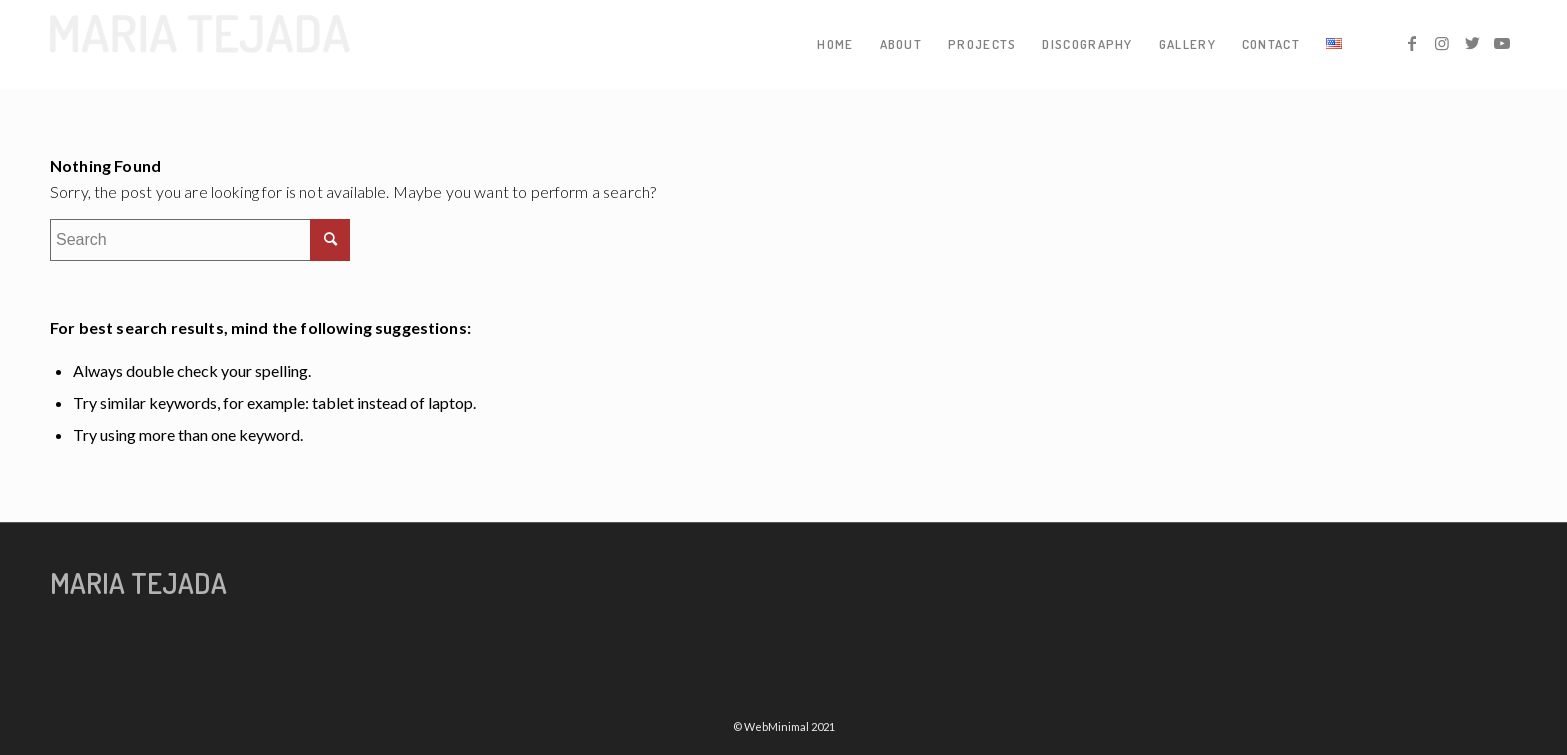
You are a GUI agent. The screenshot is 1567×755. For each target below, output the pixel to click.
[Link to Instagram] (1442, 43)
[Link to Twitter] (1472, 43)
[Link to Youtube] (1502, 43)
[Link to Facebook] (1412, 43)
